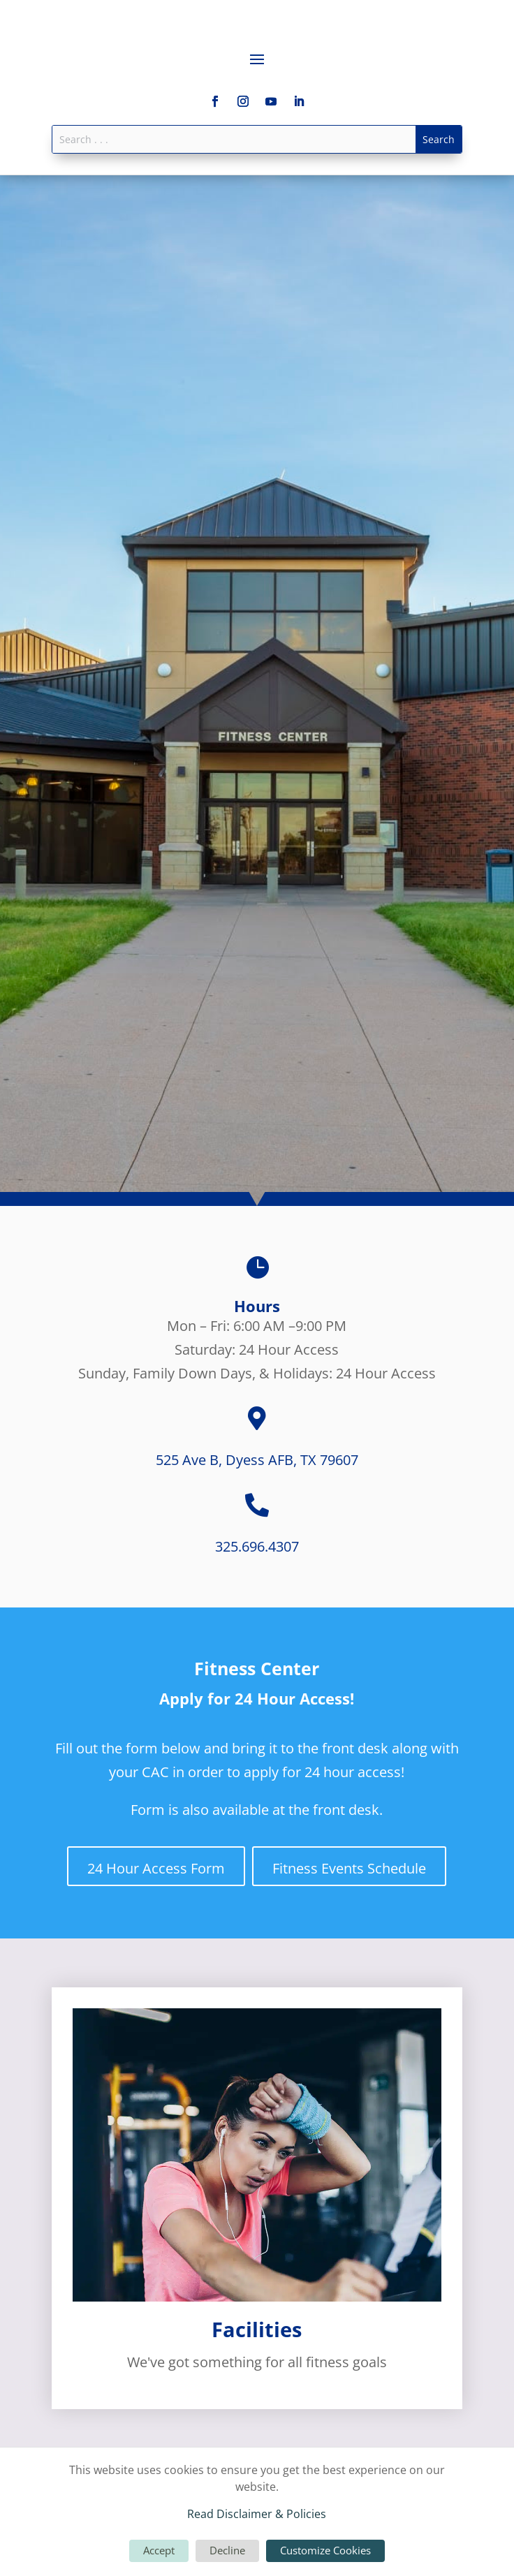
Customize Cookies (325, 2550)
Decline (227, 2550)
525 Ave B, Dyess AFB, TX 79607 (257, 1459)
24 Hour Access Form (156, 1868)
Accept (159, 2550)
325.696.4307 (257, 1546)
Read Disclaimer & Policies (256, 2514)
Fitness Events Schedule (349, 1868)
